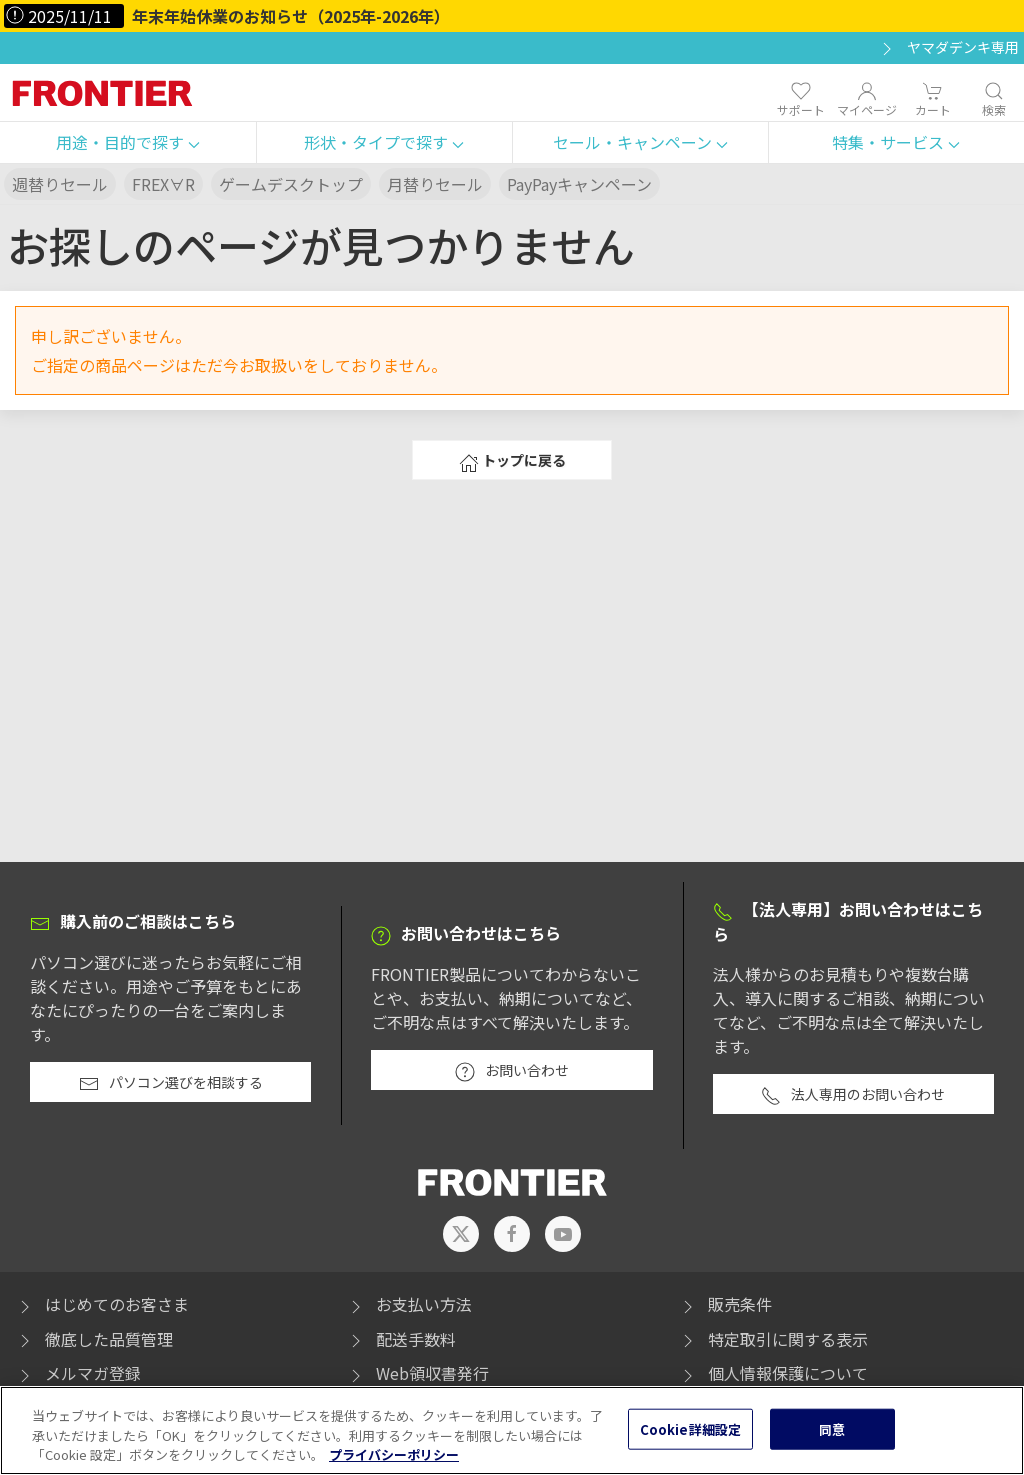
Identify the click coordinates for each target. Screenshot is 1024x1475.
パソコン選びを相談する (171, 1083)
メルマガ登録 (78, 1373)
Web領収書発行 (417, 1373)
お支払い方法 (409, 1304)
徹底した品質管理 (94, 1339)
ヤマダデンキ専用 (948, 48)
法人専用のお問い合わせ (853, 1095)
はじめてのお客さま (102, 1304)
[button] (128, 143)
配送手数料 (401, 1339)
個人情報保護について (773, 1373)
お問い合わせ (512, 1071)
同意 (832, 1441)
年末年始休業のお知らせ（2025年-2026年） (291, 16)
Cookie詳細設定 (690, 1441)
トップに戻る (512, 461)
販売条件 (725, 1304)
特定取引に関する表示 (773, 1339)
